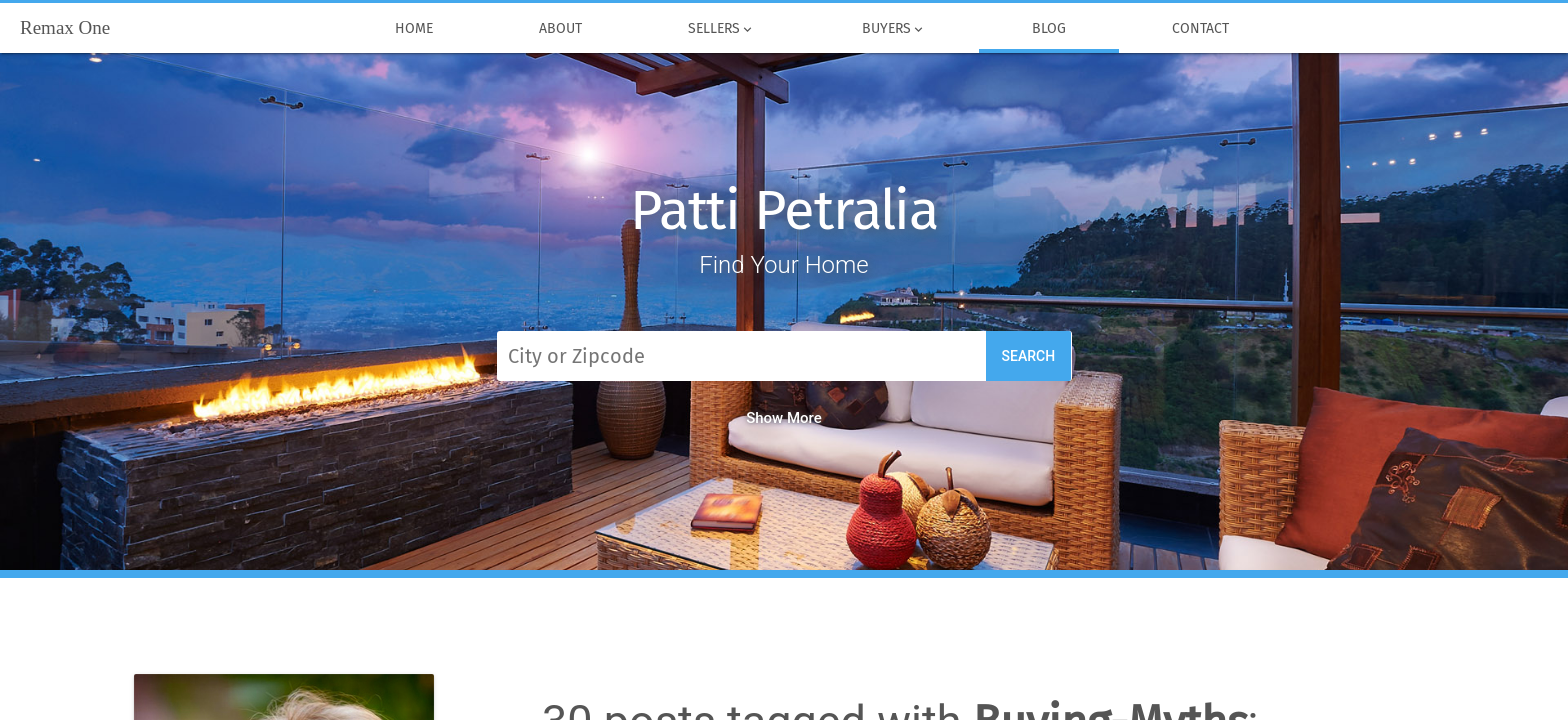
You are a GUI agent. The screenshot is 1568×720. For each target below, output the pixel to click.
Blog (1049, 29)
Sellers (721, 29)
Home (414, 29)
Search (1029, 356)
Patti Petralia (784, 210)
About (560, 29)
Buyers (893, 29)
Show (784, 418)
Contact (1200, 29)
